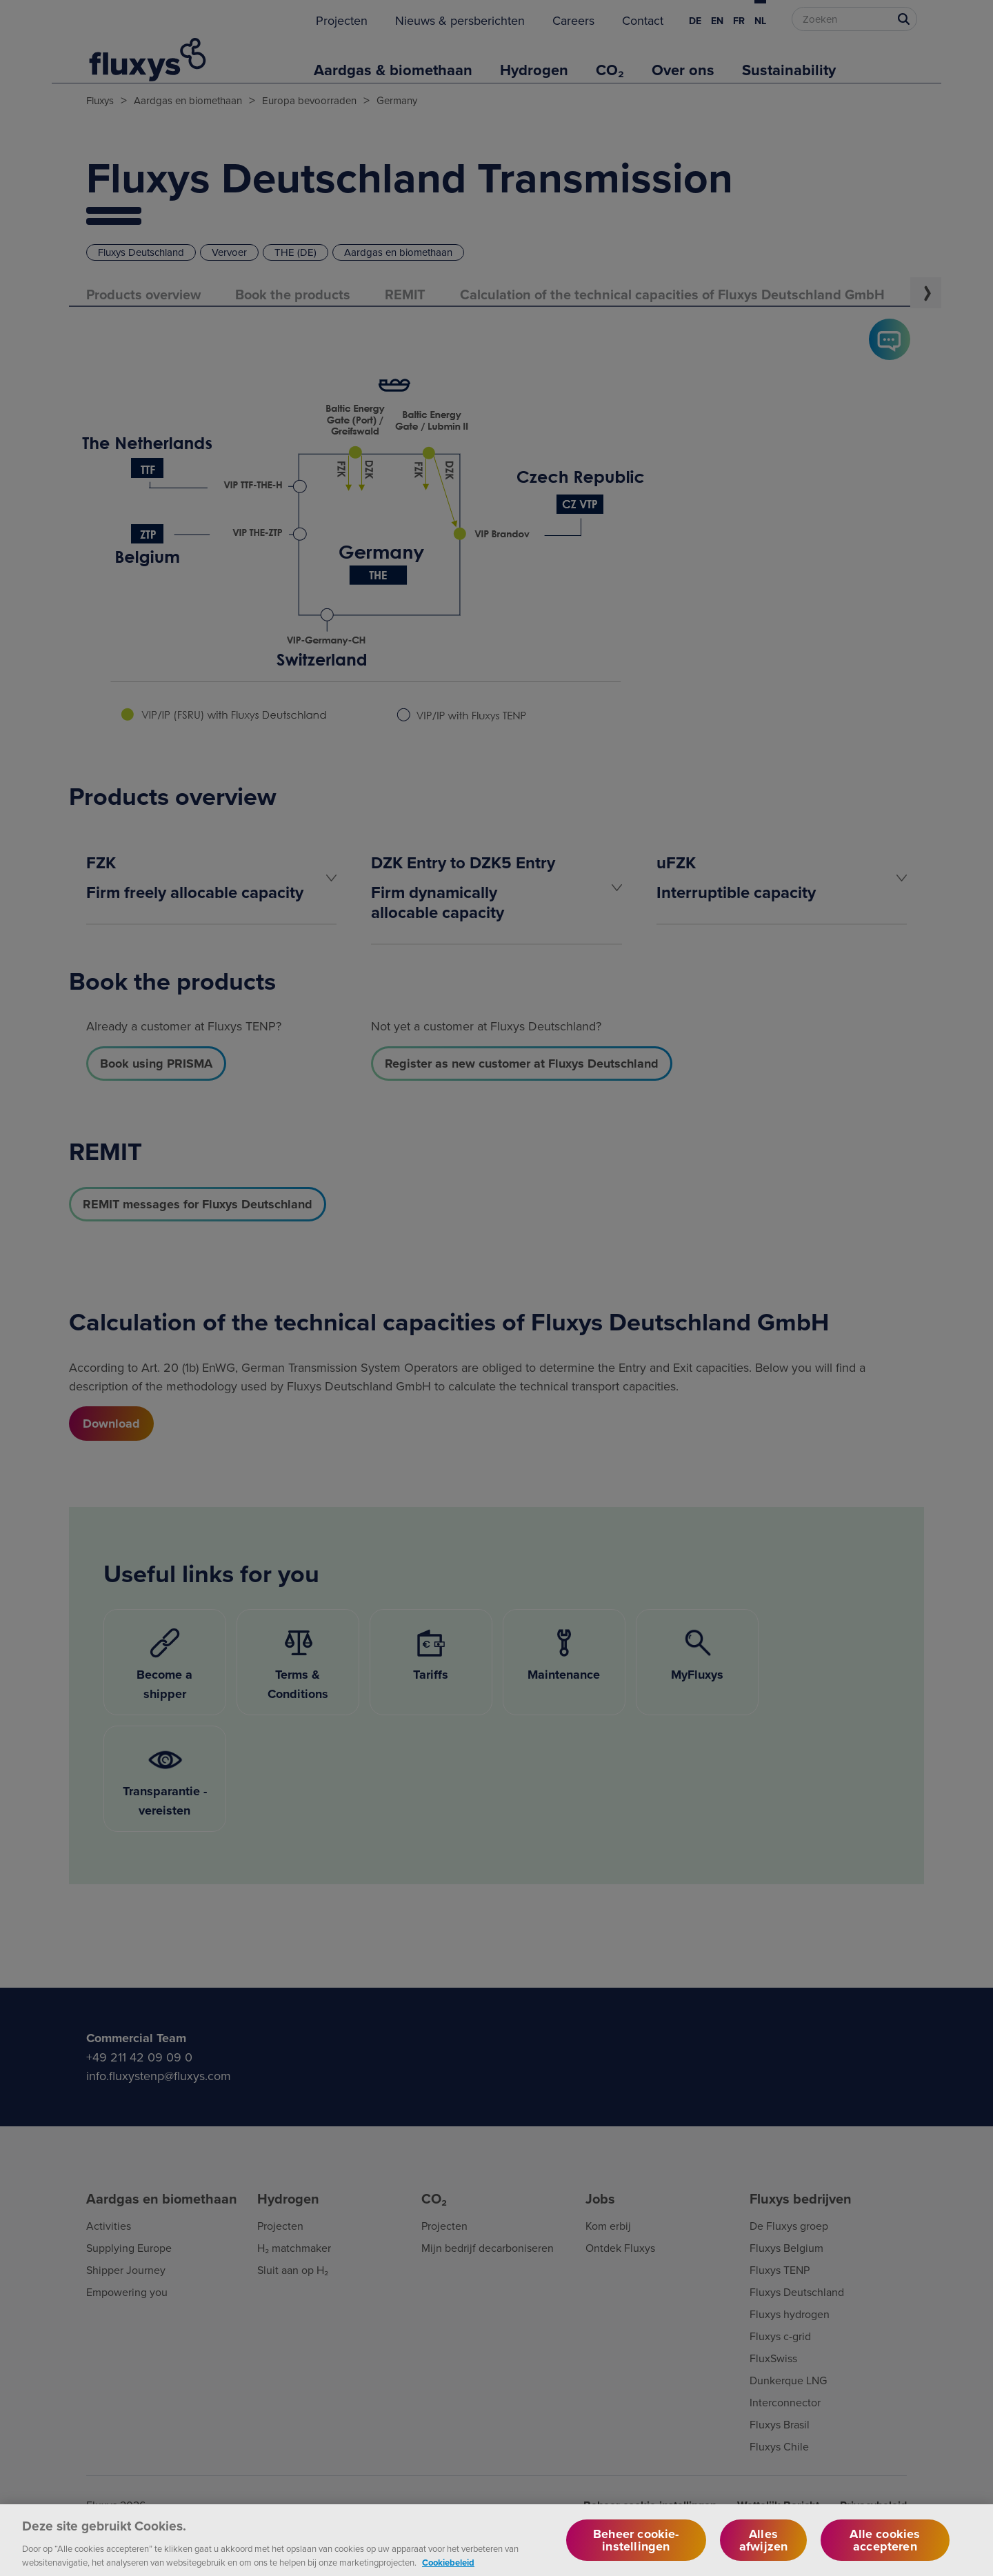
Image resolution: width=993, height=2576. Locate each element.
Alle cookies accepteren (885, 2548)
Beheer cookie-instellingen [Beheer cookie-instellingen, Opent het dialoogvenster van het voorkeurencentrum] (636, 2548)
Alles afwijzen (763, 2548)
